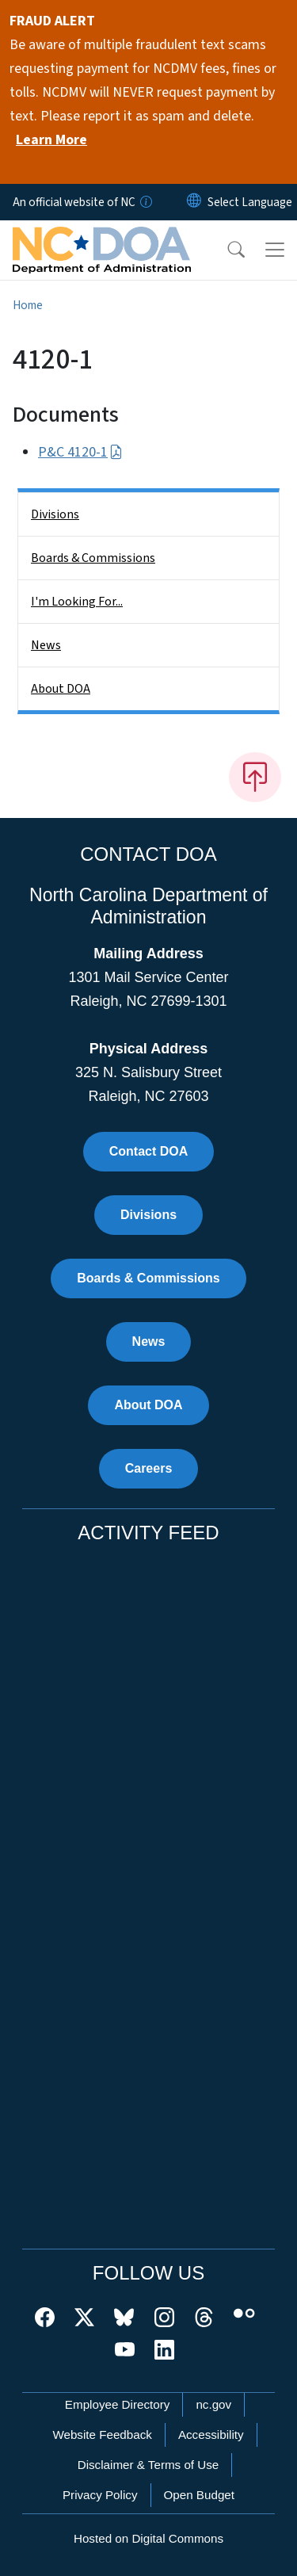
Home (28, 305)
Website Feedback (102, 2434)
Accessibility (211, 2434)
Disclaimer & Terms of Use (148, 2464)
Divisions (55, 514)
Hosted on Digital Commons (148, 2538)
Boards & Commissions (93, 558)
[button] (226, 250)
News (46, 645)
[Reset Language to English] (194, 202)
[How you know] (145, 202)
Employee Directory (117, 2404)
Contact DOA (148, 1151)
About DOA (60, 689)
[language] (250, 202)
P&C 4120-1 (80, 452)
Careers (149, 1468)
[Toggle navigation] (275, 250)
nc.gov (213, 2404)
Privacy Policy (100, 2494)
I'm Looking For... (77, 601)
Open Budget (199, 2494)
